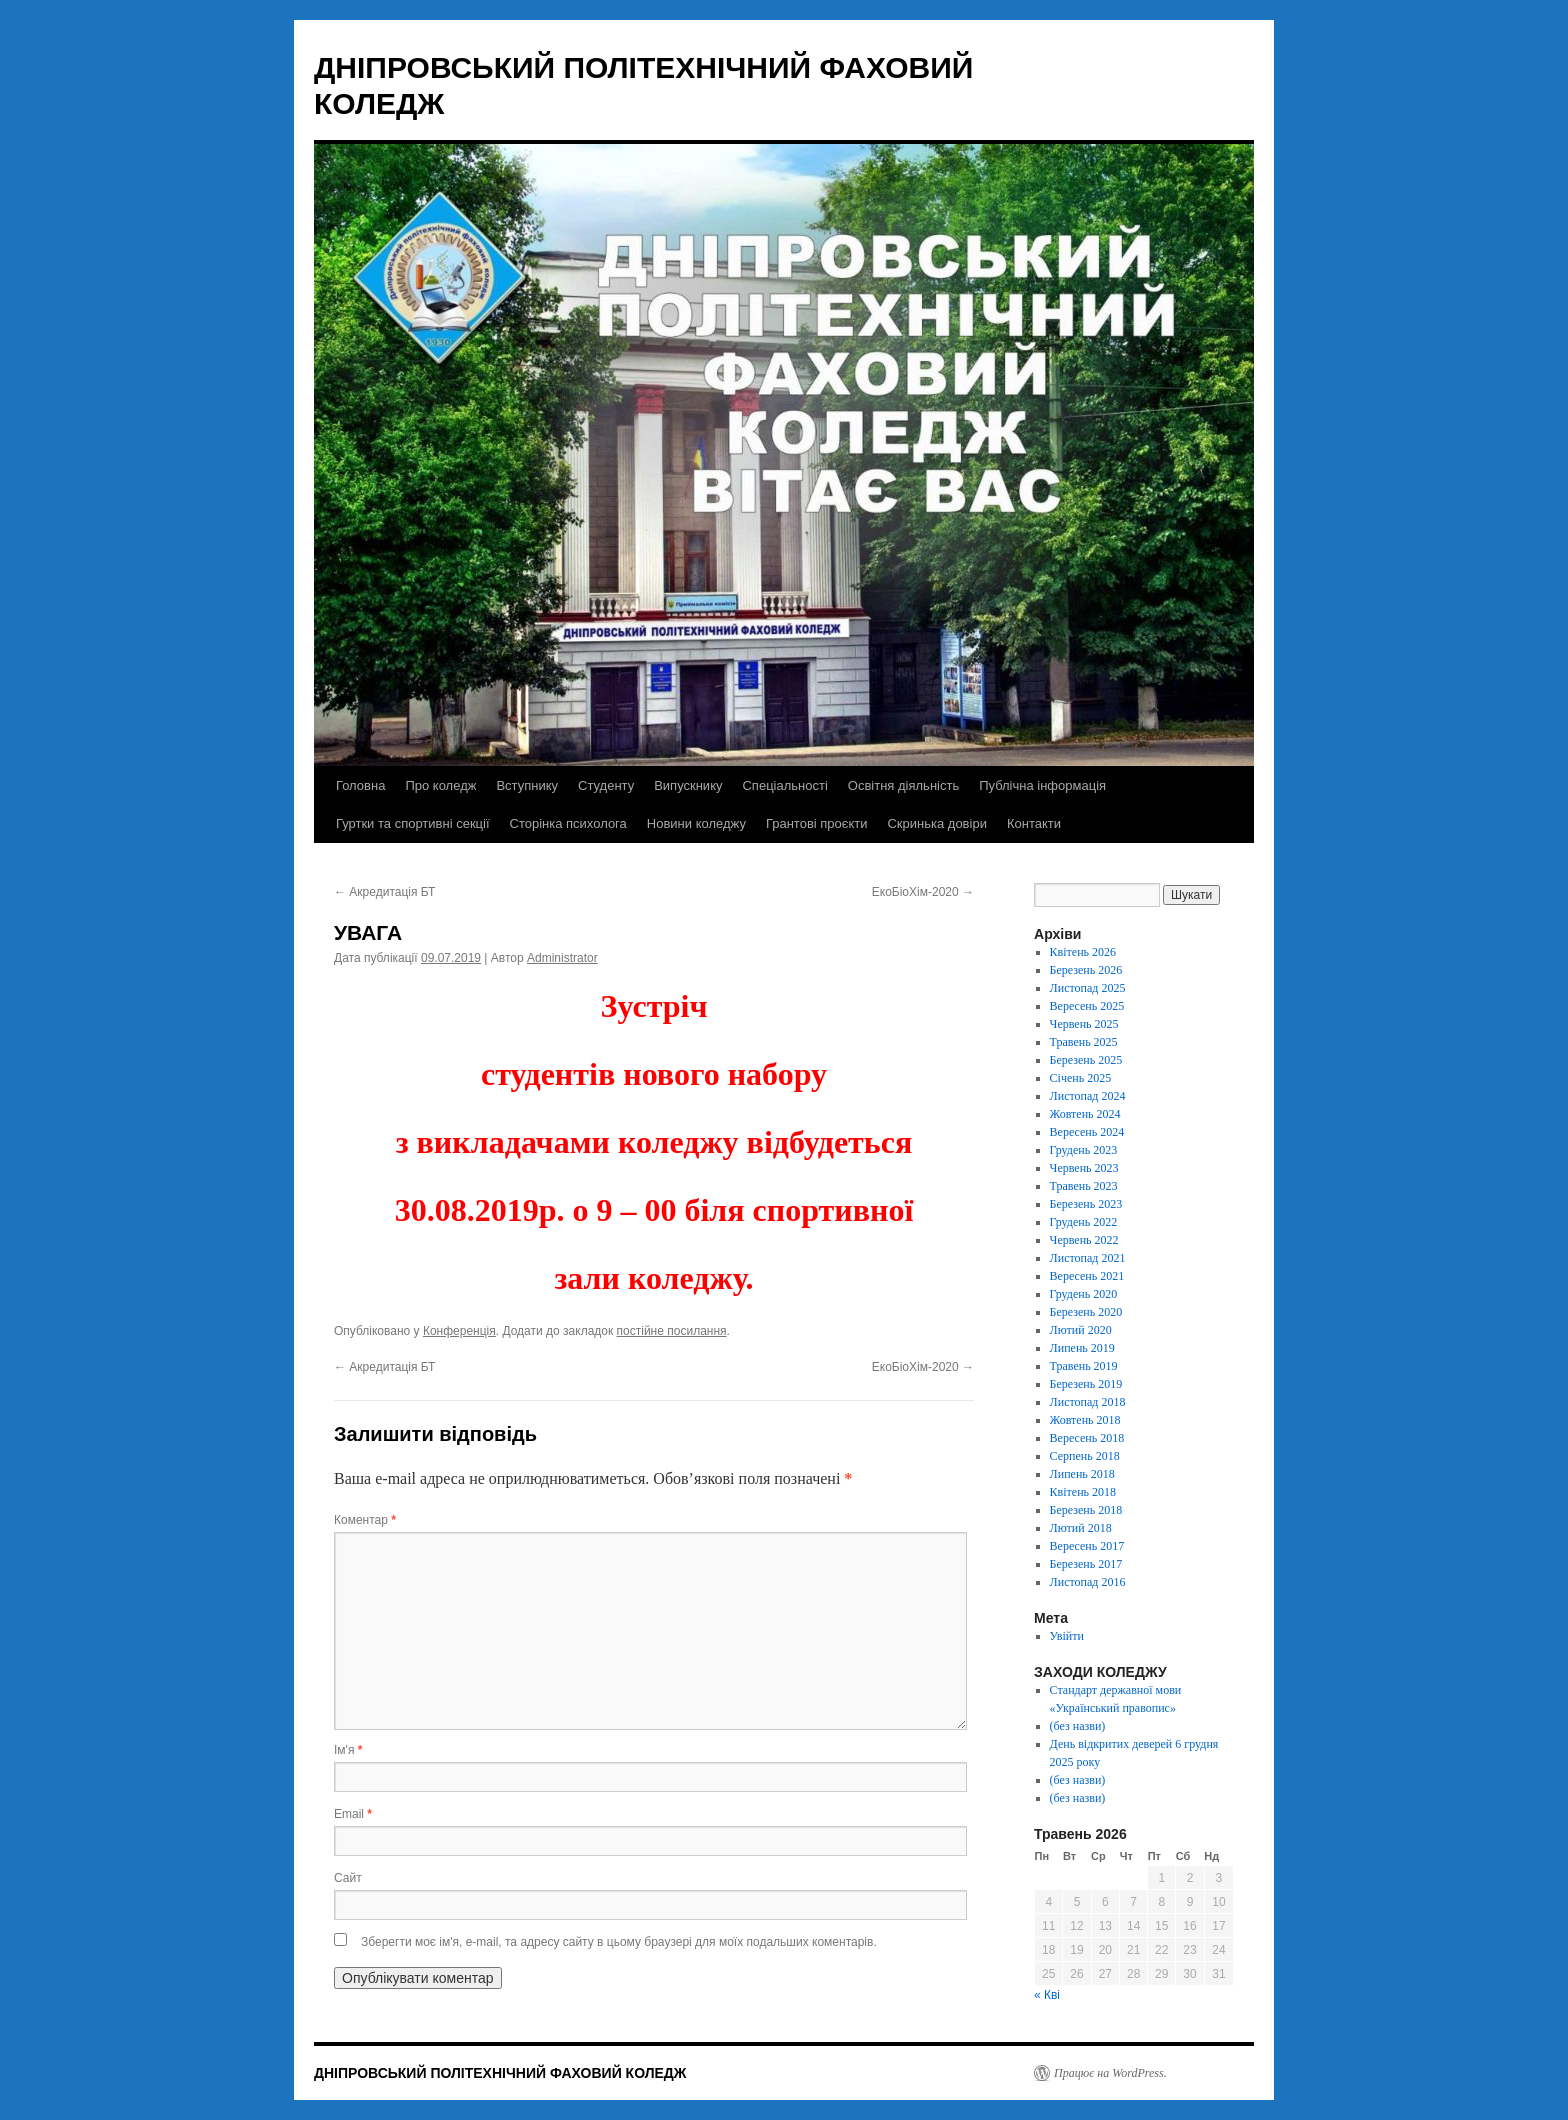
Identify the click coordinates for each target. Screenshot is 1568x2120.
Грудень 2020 (1084, 1294)
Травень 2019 (1084, 1366)
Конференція (459, 1331)
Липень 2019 (1082, 1348)
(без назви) (1078, 1726)
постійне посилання (672, 1331)
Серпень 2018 (1085, 1456)
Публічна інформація (1042, 785)
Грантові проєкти (817, 823)
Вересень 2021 (1087, 1276)
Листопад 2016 (1088, 1582)
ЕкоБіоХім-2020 (923, 892)
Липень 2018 (1082, 1474)
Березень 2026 (1086, 970)
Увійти (1067, 1636)
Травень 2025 (1084, 1042)
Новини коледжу (696, 823)
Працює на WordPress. (1110, 2073)
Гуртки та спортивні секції (413, 823)
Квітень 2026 (1083, 952)
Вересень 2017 (1087, 1546)
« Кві (1047, 1995)
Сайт (348, 1878)
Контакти (1034, 823)
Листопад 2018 (1088, 1402)
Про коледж (440, 785)
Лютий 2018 (1081, 1528)
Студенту (606, 785)
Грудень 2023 (1084, 1150)
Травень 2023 (1084, 1186)
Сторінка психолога (568, 823)
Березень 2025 (1086, 1060)
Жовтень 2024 (1085, 1114)
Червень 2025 (1084, 1024)
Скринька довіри (936, 823)
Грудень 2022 (1084, 1222)
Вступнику (527, 785)
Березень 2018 (1086, 1510)
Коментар (365, 1520)
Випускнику (688, 785)
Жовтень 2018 (1085, 1420)
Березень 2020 (1086, 1312)
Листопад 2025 (1088, 988)
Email (353, 1814)
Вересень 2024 (1087, 1132)
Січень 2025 (1081, 1078)
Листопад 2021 (1088, 1258)
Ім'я (348, 1750)
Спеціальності (784, 785)
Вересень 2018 (1087, 1438)
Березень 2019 (1086, 1384)
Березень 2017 (1086, 1564)
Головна (360, 785)
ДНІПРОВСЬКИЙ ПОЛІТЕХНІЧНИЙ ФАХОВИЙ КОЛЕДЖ (500, 2073)
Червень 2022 (1084, 1240)
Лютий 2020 (1081, 1330)
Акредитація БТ (384, 892)
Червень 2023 (1084, 1168)
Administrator (562, 958)
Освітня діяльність (903, 785)
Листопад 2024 (1088, 1096)
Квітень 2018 (1083, 1492)
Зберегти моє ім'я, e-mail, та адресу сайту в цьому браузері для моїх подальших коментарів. (619, 1942)
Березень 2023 (1086, 1204)
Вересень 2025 (1087, 1006)
